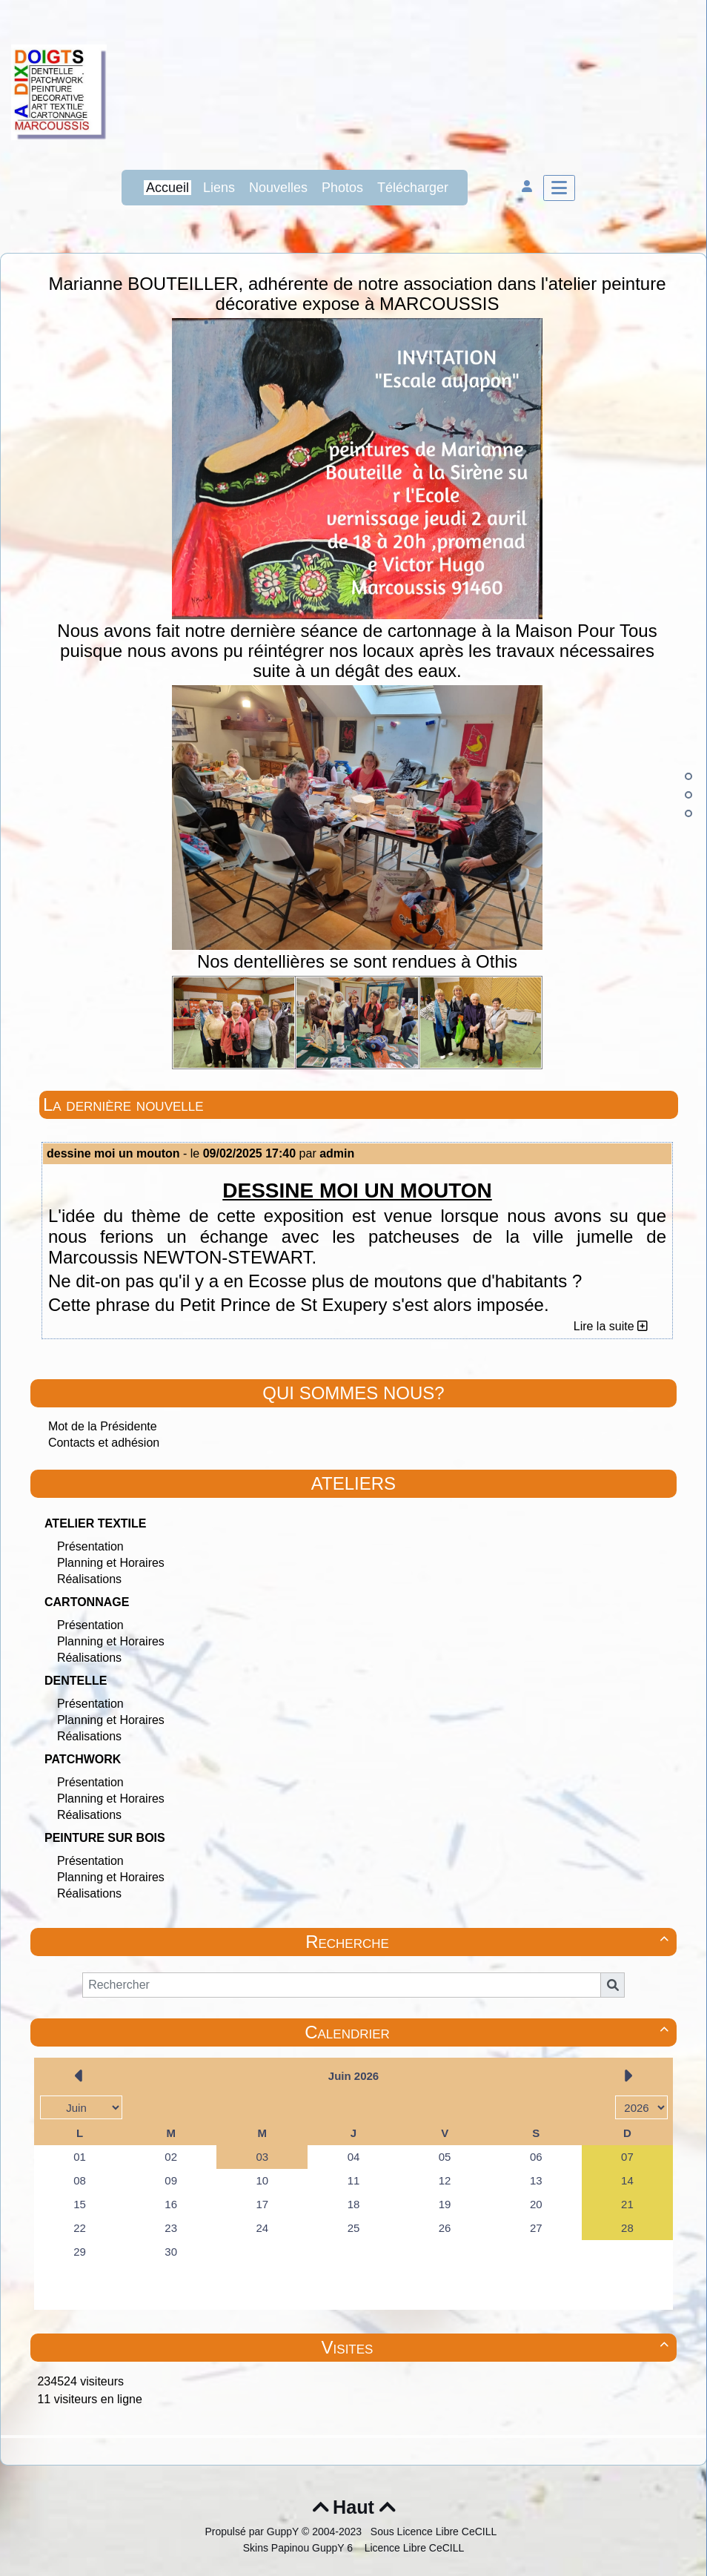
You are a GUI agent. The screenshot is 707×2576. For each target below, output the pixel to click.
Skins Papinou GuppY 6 (301, 2548)
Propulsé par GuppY (253, 2531)
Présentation (90, 1546)
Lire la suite (611, 1326)
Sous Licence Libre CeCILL (435, 2531)
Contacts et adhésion (103, 1442)
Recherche (489, 1942)
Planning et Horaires (111, 1562)
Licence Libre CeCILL (413, 2548)
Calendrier (489, 2032)
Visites (497, 2347)
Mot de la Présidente (102, 1426)
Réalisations (89, 1579)
